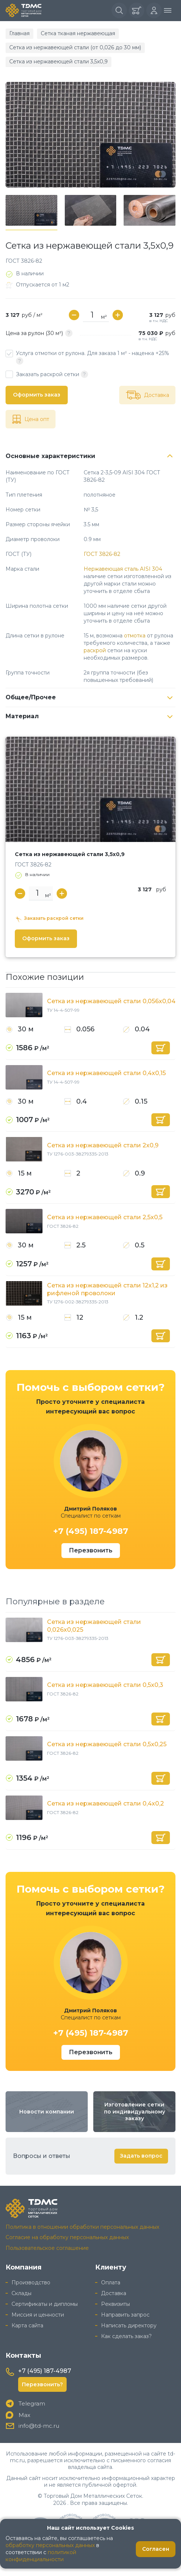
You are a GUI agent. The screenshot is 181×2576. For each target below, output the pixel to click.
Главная (19, 33)
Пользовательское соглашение (47, 2248)
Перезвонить (91, 1550)
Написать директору (129, 2325)
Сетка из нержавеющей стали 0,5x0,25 (107, 1744)
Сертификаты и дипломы (44, 2304)
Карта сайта (27, 2325)
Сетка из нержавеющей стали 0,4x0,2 (105, 1803)
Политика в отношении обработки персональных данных (82, 2227)
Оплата (110, 2282)
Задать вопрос (141, 2155)
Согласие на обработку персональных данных (67, 2237)
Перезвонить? (42, 2384)
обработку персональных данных (50, 2545)
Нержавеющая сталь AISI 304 (123, 569)
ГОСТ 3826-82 (102, 554)
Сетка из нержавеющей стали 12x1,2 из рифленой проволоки (107, 1289)
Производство (30, 2282)
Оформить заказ (36, 394)
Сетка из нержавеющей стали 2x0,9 (102, 1145)
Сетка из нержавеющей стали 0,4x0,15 (106, 1073)
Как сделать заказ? (126, 2336)
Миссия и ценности (37, 2314)
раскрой (95, 650)
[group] (90, 135)
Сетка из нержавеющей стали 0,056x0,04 (111, 1001)
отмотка (134, 635)
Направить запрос (125, 2314)
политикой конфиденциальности (41, 2556)
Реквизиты (115, 2304)
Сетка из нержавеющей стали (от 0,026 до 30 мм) (75, 47)
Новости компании (46, 2111)
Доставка (113, 2293)
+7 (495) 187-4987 (90, 1531)
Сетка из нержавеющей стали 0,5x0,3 (105, 1684)
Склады (21, 2293)
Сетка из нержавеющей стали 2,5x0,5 (104, 1217)
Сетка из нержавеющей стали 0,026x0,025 (94, 1625)
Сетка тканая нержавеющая (78, 33)
